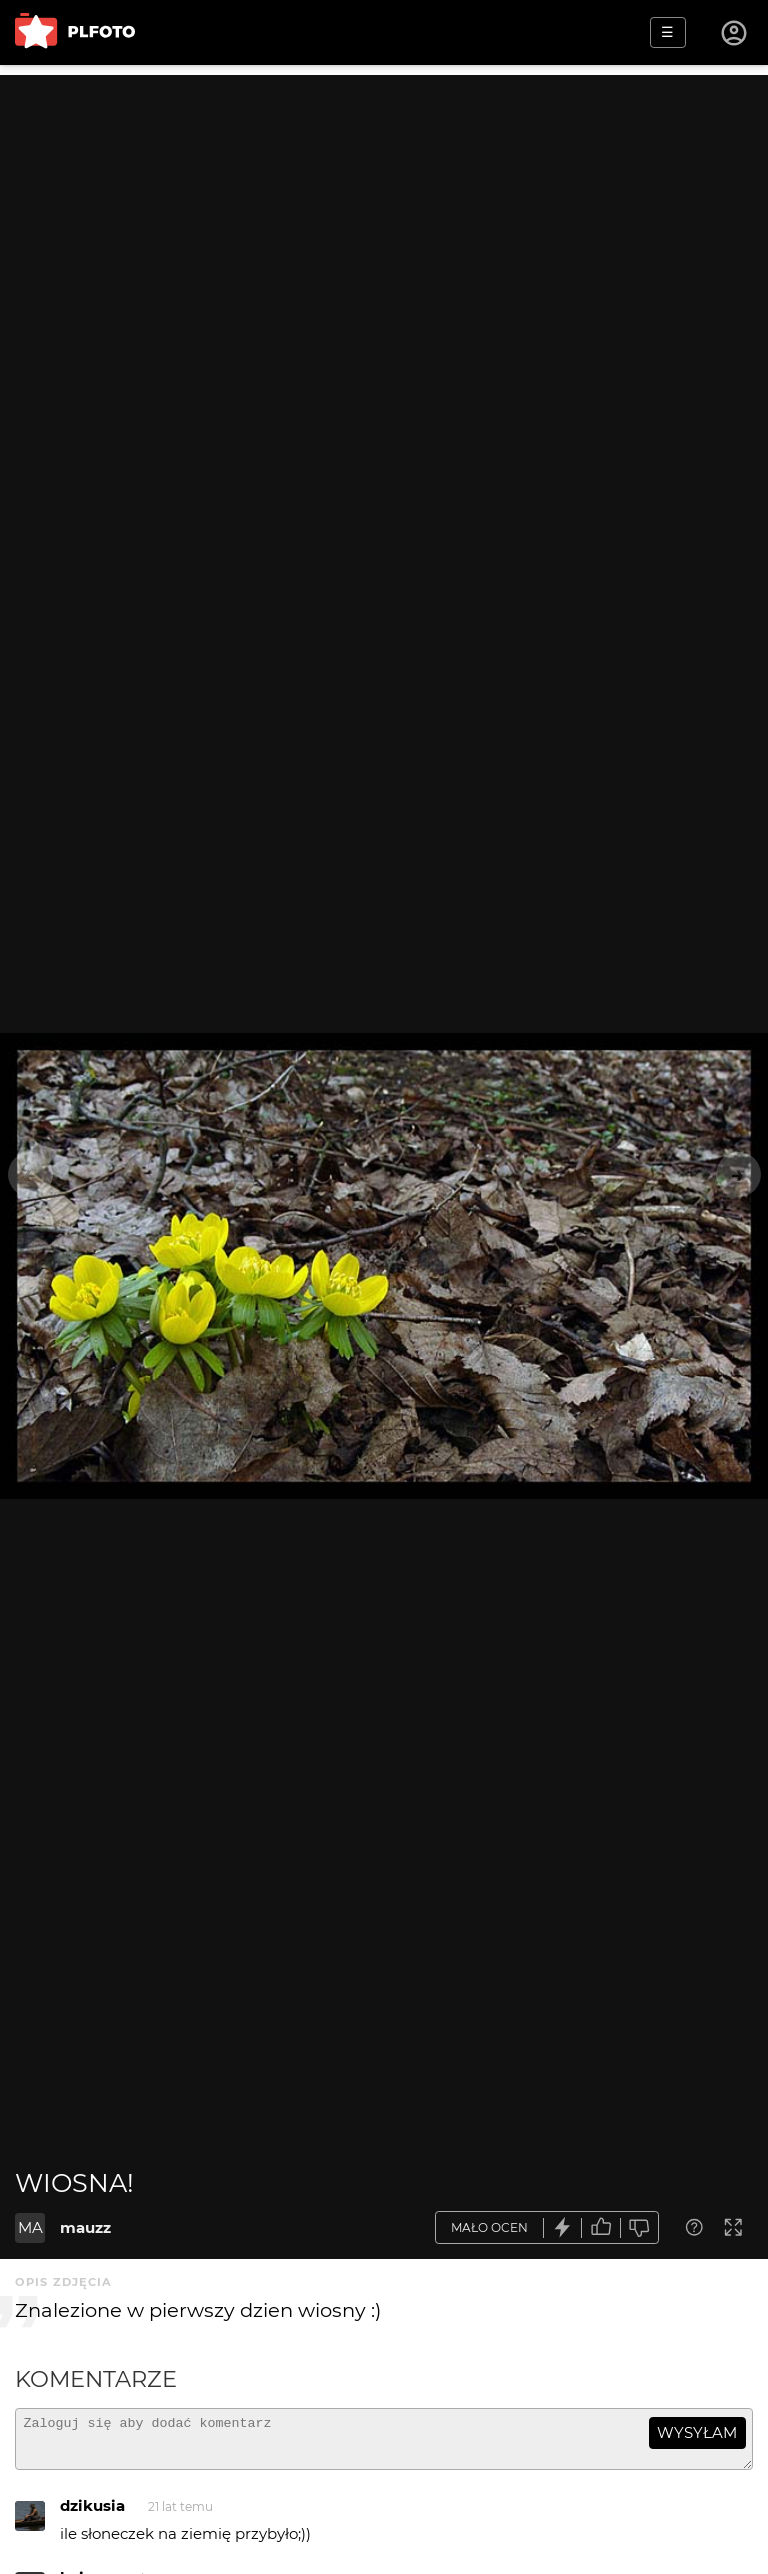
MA (30, 2227)
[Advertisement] (384, 215)
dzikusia (92, 2514)
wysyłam (697, 2432)
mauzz (85, 2227)
